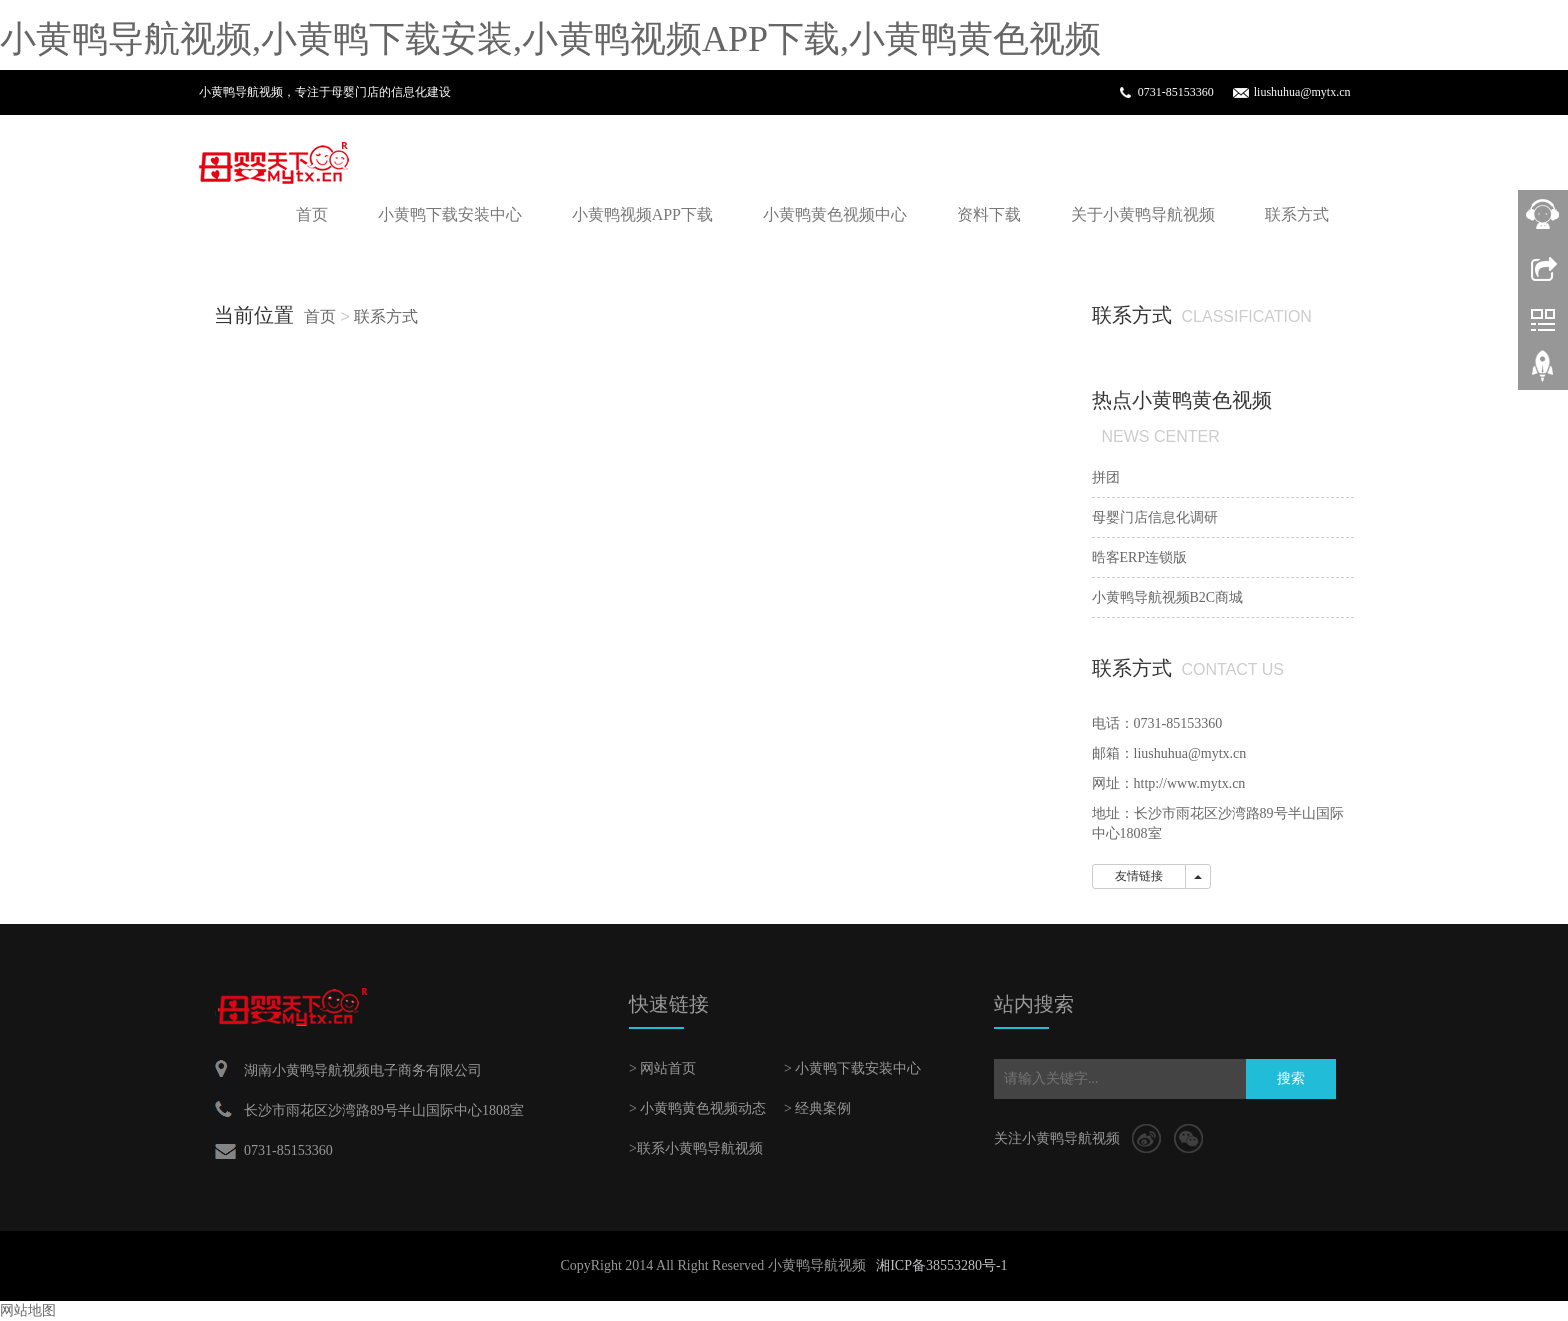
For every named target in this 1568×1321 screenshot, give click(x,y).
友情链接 (1139, 876)
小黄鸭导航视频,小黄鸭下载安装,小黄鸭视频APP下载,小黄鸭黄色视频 (550, 39)
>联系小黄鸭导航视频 (696, 1148)
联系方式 (1297, 214)
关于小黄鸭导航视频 (1143, 214)
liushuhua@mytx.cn (1302, 92)
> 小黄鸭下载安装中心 (852, 1068)
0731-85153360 (1176, 92)
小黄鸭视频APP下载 (642, 214)
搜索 (1291, 1078)
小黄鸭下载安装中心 (450, 214)
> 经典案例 (817, 1108)
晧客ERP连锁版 (1140, 557)
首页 (312, 214)
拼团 (1106, 477)
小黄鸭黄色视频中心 (835, 214)
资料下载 (989, 214)
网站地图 (28, 1310)
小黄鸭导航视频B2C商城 (1168, 597)
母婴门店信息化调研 (1155, 517)
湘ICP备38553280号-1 (941, 1265)
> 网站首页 (662, 1068)
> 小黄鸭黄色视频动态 (697, 1108)
